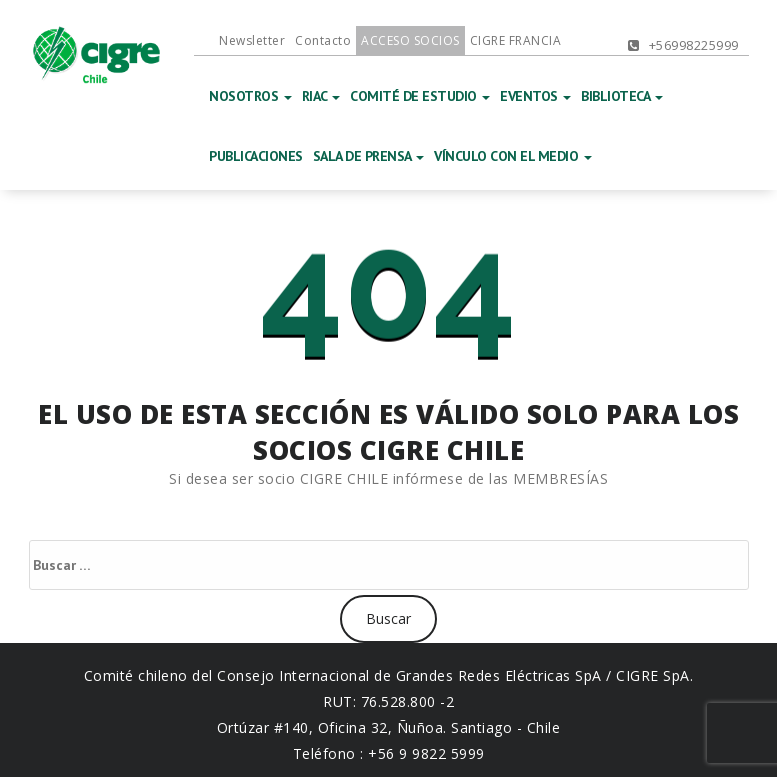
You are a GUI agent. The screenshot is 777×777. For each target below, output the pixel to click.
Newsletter (252, 40)
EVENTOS (535, 96)
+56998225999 (683, 45)
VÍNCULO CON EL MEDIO (513, 156)
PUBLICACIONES (256, 156)
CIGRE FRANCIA (516, 40)
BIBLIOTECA (622, 96)
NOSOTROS (250, 96)
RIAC (321, 96)
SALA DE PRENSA (369, 156)
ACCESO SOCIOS (410, 40)
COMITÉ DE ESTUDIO (420, 96)
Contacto (323, 40)
